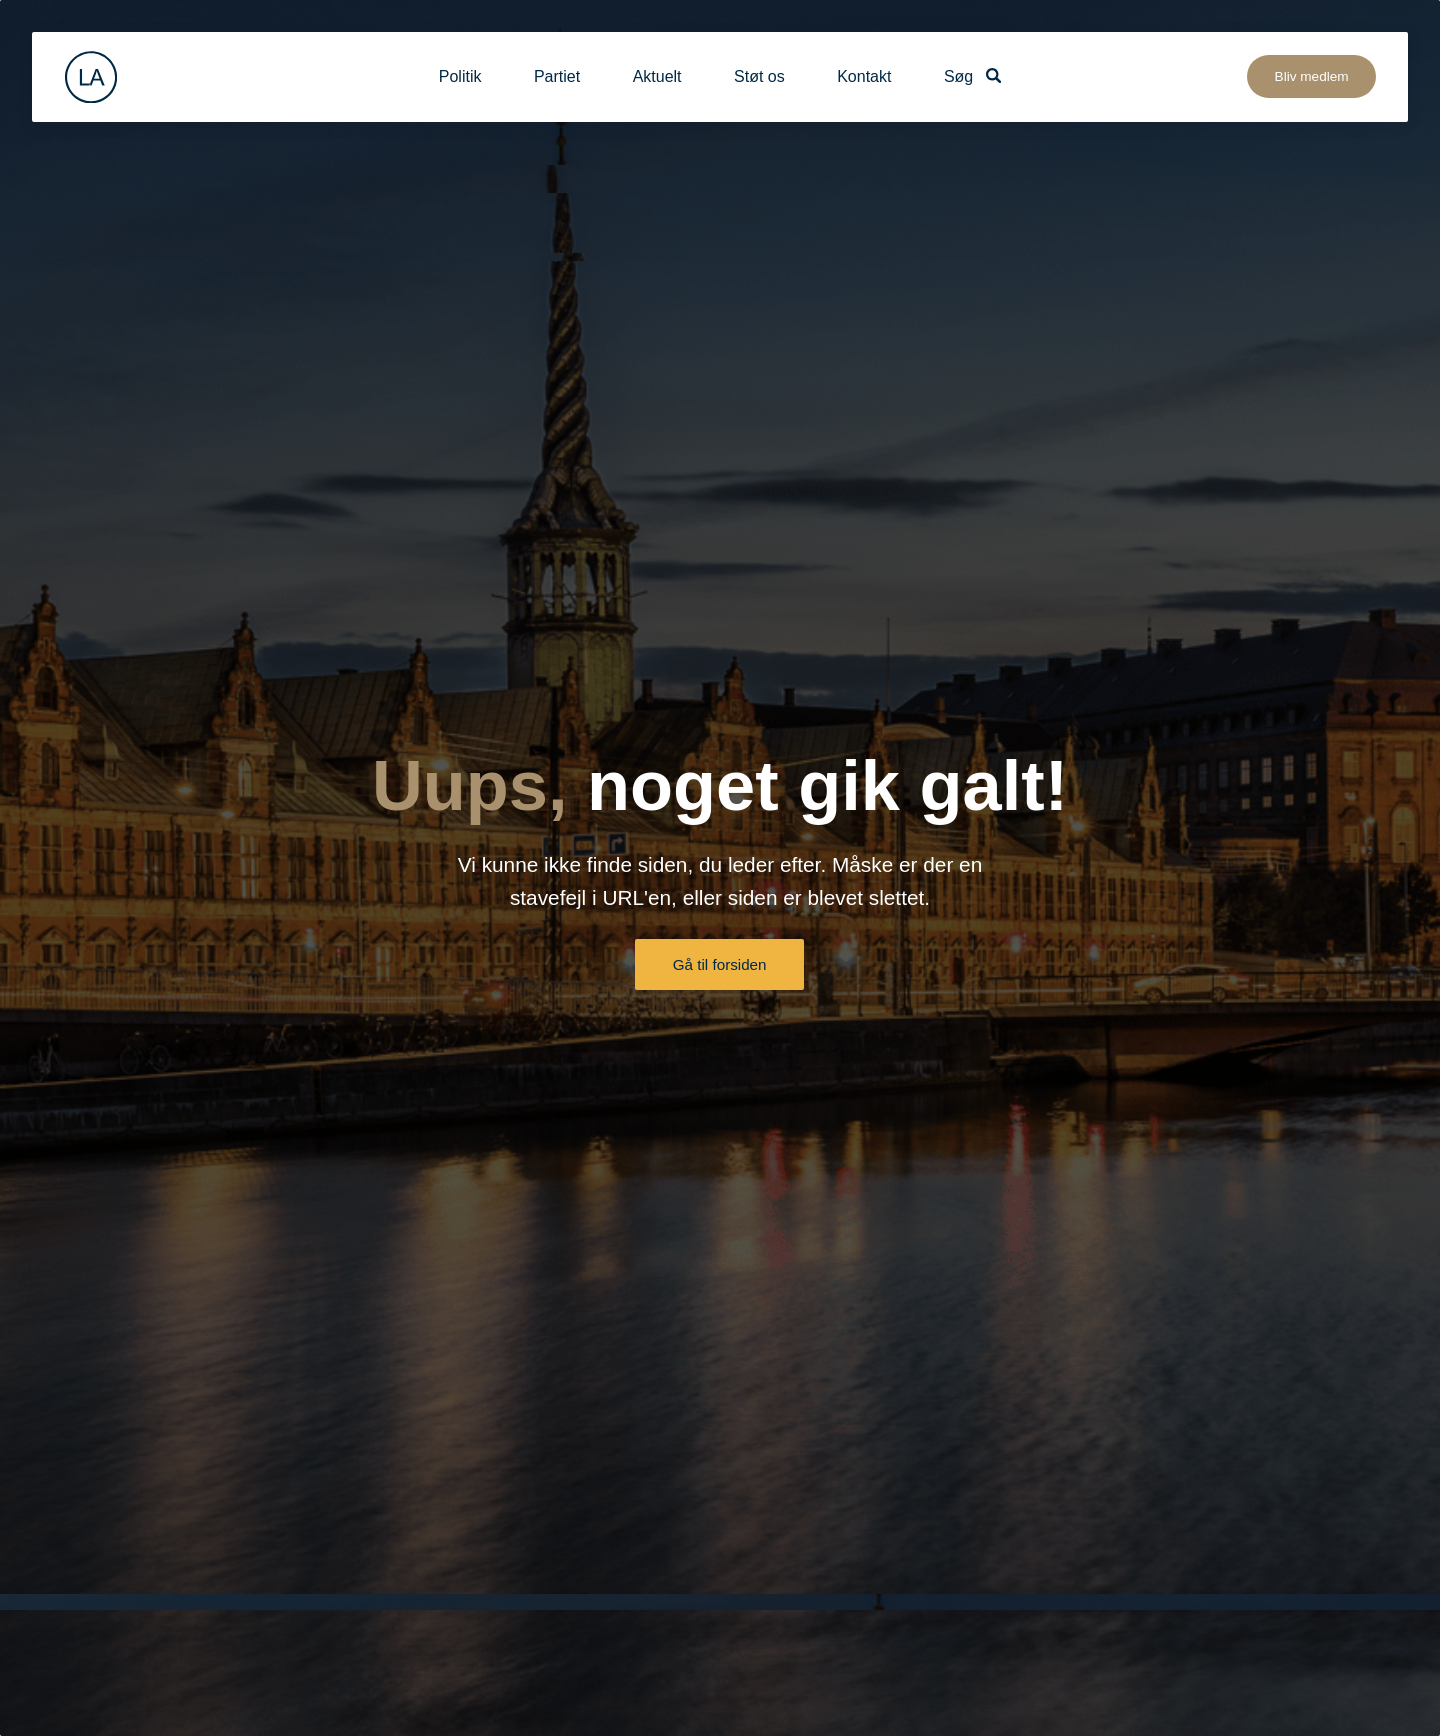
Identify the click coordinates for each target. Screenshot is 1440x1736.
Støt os (759, 76)
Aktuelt (657, 76)
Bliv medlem (1312, 76)
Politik (460, 76)
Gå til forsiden (720, 964)
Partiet (557, 76)
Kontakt (864, 76)
